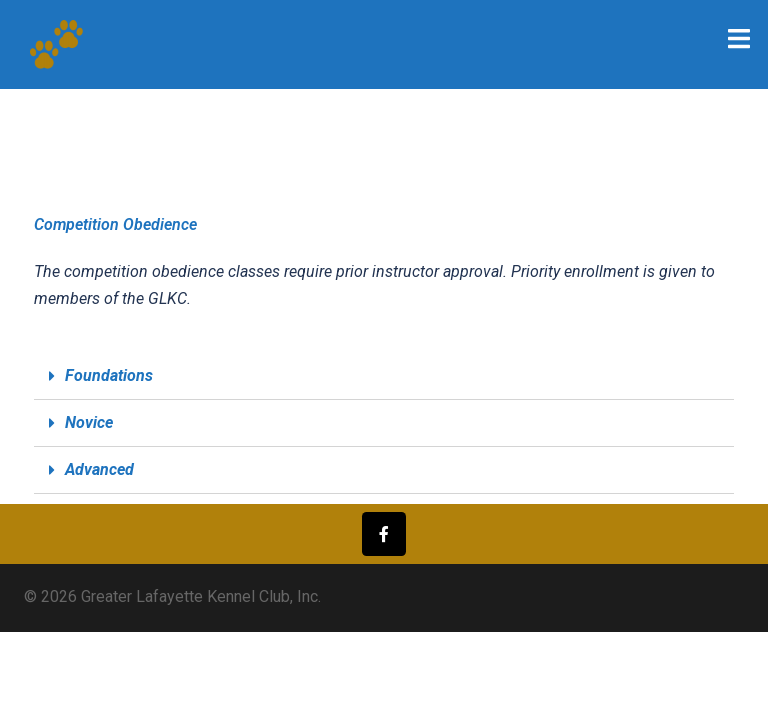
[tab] (384, 376)
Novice (89, 422)
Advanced (99, 469)
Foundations (109, 375)
